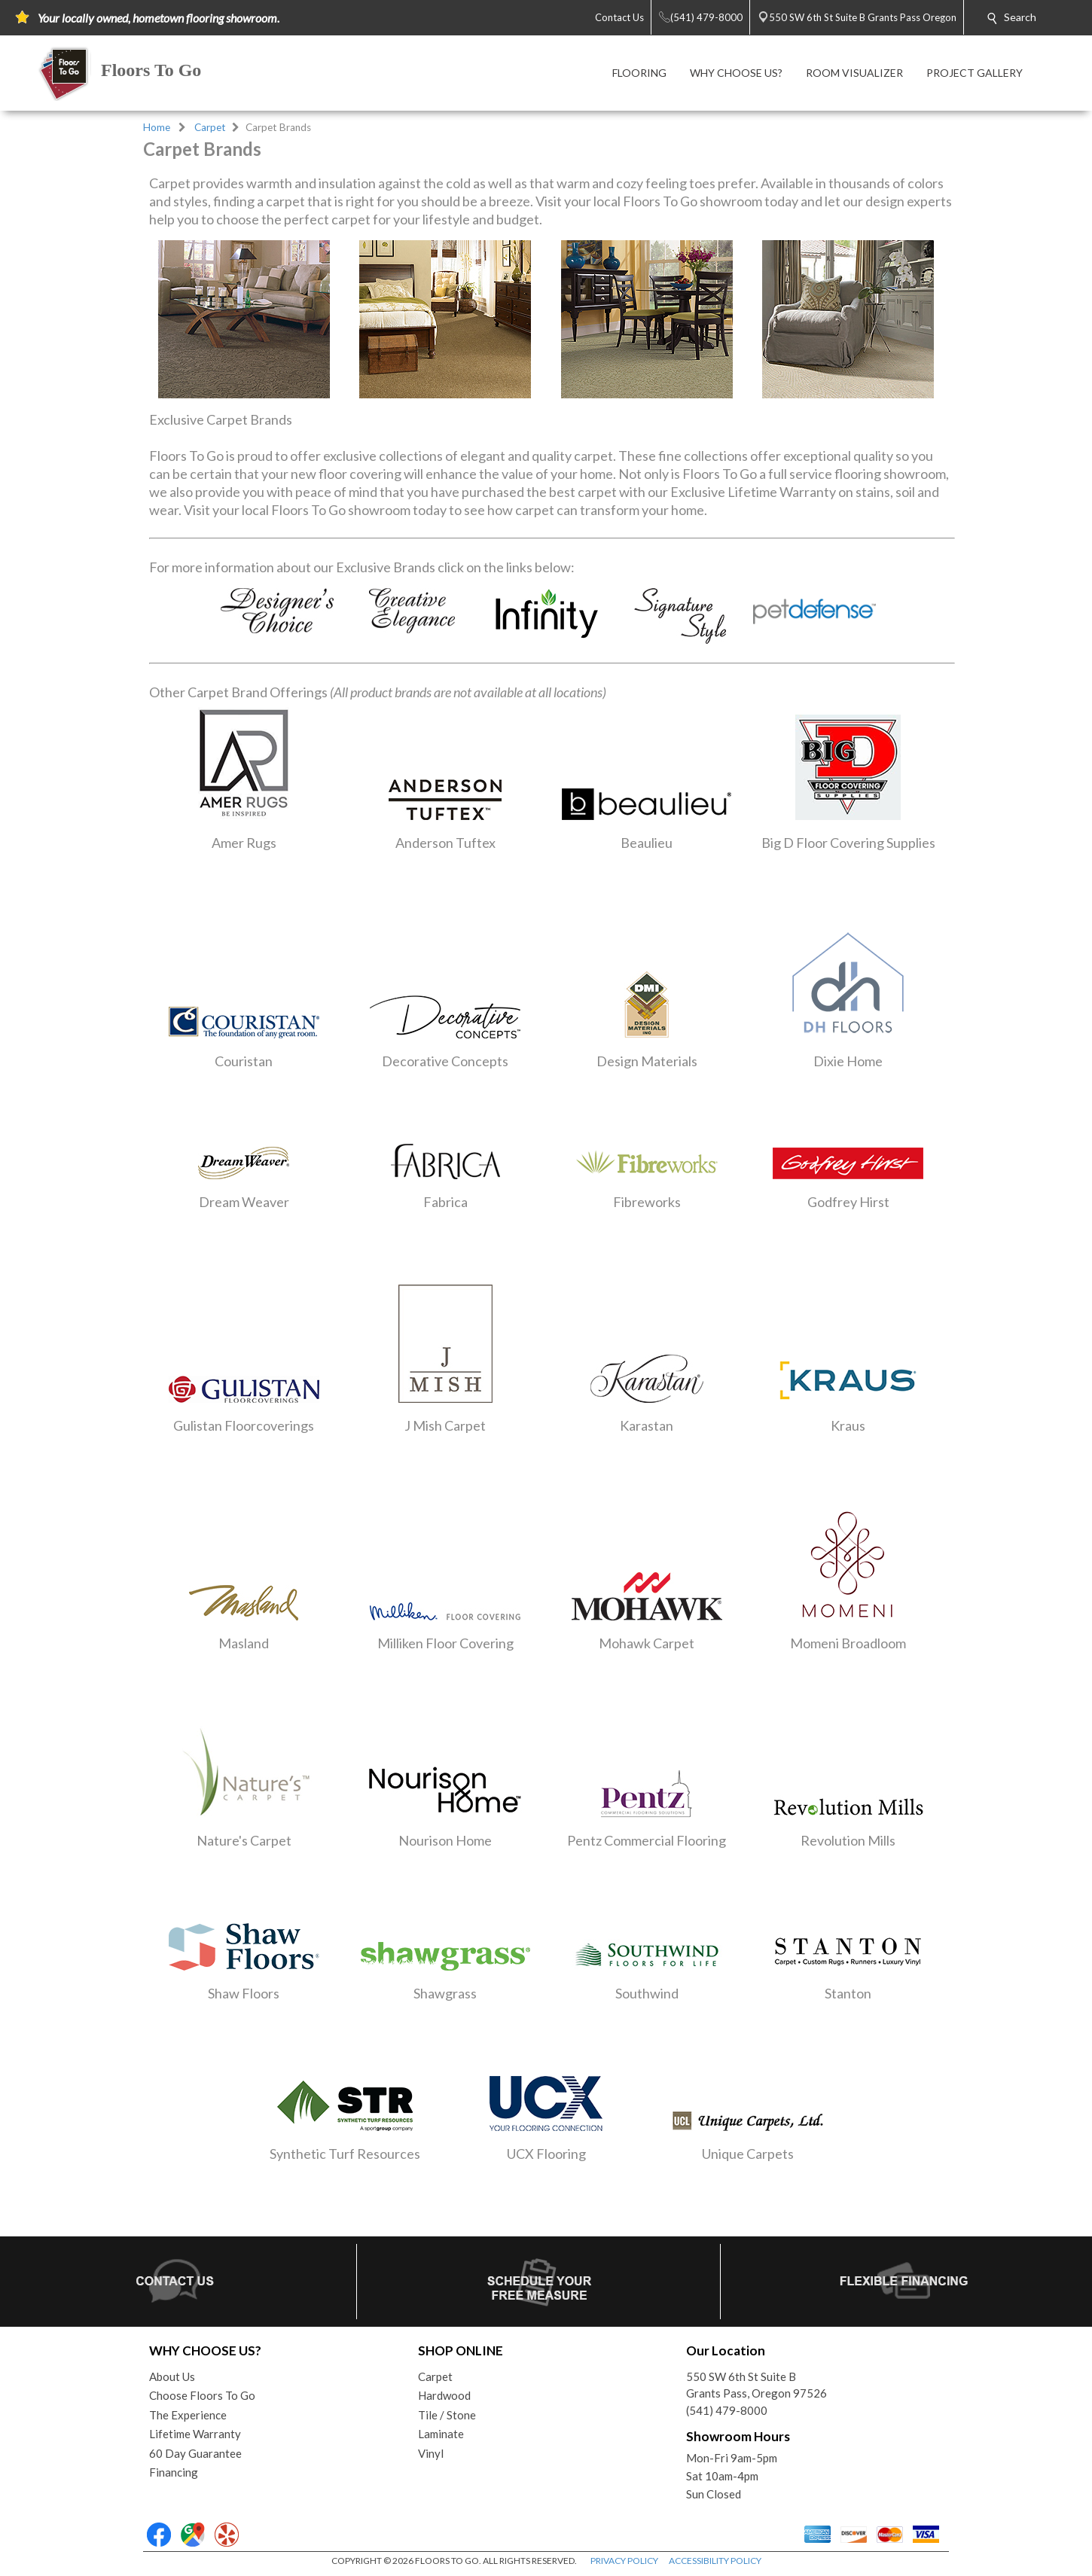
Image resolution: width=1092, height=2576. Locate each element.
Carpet (210, 127)
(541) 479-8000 (726, 2410)
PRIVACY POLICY (624, 2560)
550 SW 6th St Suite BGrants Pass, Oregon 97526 (756, 2385)
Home (156, 127)
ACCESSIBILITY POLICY (715, 2560)
